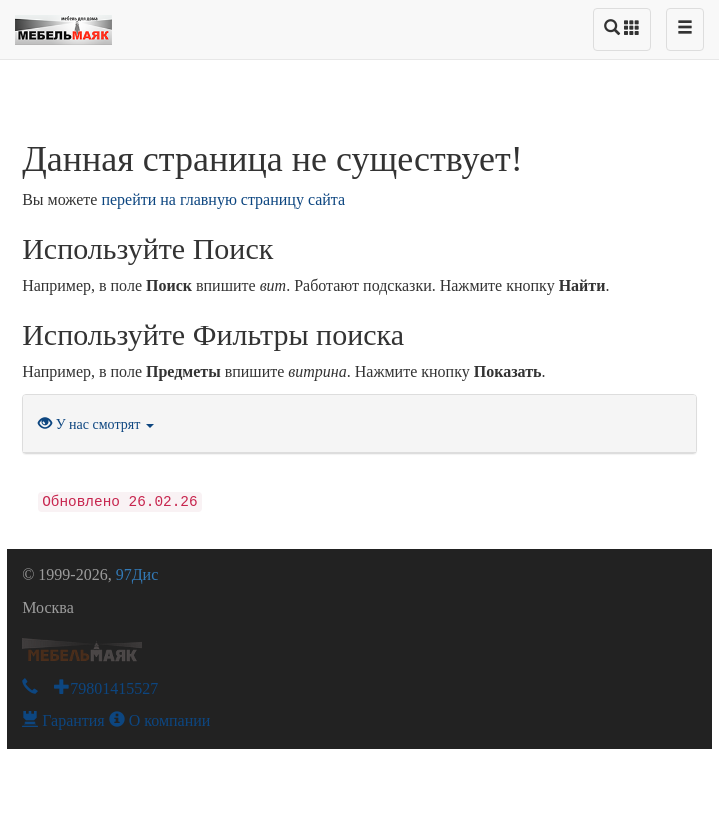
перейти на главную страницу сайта (223, 199)
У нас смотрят (96, 424)
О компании (160, 720)
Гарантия (63, 720)
